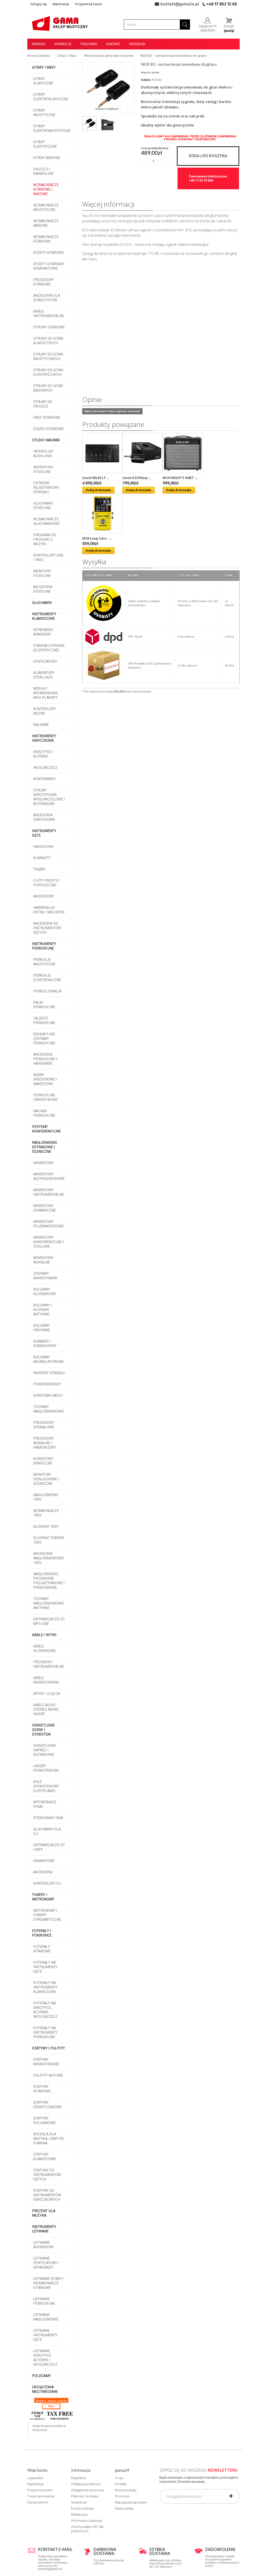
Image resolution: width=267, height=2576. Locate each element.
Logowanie (35, 2478)
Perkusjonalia (47, 991)
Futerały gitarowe (42, 1948)
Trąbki (39, 869)
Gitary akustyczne (44, 112)
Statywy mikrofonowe (46, 2061)
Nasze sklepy (124, 2508)
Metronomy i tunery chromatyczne (47, 1915)
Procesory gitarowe (43, 282)
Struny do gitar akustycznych (48, 356)
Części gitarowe (48, 429)
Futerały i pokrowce (42, 1933)
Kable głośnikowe (44, 1648)
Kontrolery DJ (47, 1883)
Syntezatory (45, 661)
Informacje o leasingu (86, 2520)
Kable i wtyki (44, 1635)
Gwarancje (79, 2502)
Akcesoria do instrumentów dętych (47, 928)
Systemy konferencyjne (46, 1129)
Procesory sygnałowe (43, 1424)
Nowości (39, 44)
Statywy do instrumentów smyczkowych (47, 2195)
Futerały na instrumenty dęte (45, 1967)
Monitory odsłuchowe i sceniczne (46, 1479)
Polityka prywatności (86, 2484)
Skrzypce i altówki (43, 754)
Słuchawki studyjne (43, 505)
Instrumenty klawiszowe (44, 616)
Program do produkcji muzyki (44, 539)
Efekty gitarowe (48, 252)
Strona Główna (38, 55)
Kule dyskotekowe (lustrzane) (46, 1786)
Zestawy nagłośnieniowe (48, 1409)
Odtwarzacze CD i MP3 (49, 1847)
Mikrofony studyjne (43, 469)
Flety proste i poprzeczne (46, 882)
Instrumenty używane (44, 2229)
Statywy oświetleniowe (47, 2104)
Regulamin (78, 2478)
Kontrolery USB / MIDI (48, 557)
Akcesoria (42, 1872)
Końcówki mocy (48, 1395)
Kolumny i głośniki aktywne (42, 1309)
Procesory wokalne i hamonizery (44, 1443)
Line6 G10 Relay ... (136, 478)
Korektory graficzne (43, 1461)
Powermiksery (47, 1384)
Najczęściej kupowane (131, 2502)
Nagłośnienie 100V (45, 1497)
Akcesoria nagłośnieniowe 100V (48, 1558)
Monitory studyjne (42, 573)
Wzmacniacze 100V (46, 1513)
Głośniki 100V (46, 1526)
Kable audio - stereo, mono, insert (46, 1709)
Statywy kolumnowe (44, 2120)
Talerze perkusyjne (44, 1020)
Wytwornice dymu (44, 1804)
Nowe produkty (126, 2490)
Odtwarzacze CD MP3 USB (49, 1621)
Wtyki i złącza (46, 1694)
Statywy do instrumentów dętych (47, 2174)
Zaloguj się (38, 4)
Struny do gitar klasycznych (48, 340)
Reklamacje (79, 2514)
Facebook (137, 44)
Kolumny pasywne (41, 1327)
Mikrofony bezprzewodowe (49, 1176)
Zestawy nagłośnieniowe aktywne (48, 1603)
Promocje (63, 44)
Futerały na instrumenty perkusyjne (45, 2032)
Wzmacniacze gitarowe (46, 239)
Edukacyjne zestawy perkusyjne (44, 1038)
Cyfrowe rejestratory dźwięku (46, 487)
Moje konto (37, 2470)
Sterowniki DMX (48, 1818)
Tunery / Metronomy (43, 1897)
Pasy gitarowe (46, 417)
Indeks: (146, 80)
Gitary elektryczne (45, 144)
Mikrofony (43, 1163)
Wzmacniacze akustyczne (46, 207)
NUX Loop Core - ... (96, 538)
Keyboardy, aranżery (43, 632)
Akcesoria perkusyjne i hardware (45, 1059)
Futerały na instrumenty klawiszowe (45, 1987)
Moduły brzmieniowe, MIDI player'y (45, 693)
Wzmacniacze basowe (46, 223)
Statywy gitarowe (42, 2089)
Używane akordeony (43, 2244)
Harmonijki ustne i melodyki (49, 909)
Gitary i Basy (44, 67)
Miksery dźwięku (49, 1373)
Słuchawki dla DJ (47, 1831)
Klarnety (42, 858)
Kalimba (41, 725)
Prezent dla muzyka (43, 2213)
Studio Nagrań (46, 440)
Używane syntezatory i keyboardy (46, 2263)
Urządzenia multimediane (45, 2389)
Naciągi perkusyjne (44, 1113)
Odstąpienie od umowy (87, 2490)
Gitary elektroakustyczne (51, 128)
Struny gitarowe (49, 327)
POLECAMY (41, 2376)
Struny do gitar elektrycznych (48, 372)
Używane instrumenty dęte (45, 2335)
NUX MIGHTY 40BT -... (180, 478)
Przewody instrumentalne (48, 1664)
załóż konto (207, 30)
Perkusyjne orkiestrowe (45, 1097)
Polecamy (89, 44)
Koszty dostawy (82, 2508)
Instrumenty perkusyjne (44, 946)
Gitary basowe (46, 158)
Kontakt (113, 44)
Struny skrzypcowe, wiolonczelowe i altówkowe (49, 797)
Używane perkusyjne (44, 2301)
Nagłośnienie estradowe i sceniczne (44, 1147)
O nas (119, 2478)
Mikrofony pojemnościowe (48, 1223)
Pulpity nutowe (48, 2075)
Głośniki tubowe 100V (48, 1540)
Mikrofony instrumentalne (48, 1192)
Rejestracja (60, 4)
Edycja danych (37, 2502)
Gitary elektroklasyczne (50, 96)
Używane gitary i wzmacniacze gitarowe (48, 2283)
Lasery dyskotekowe (46, 1768)
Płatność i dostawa (84, 2496)
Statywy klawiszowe (44, 2156)
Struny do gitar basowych (48, 388)
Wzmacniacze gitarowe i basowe (46, 189)
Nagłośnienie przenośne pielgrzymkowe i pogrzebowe (49, 1581)
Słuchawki (42, 603)
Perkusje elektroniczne (47, 977)
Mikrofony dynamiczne (44, 1208)
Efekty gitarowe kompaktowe (48, 266)
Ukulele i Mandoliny (43, 171)
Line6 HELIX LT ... (95, 478)
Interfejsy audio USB (43, 453)
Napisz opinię (150, 72)
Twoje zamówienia (40, 2496)
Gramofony (44, 1861)
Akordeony (43, 896)
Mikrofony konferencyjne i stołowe (48, 1242)
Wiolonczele (45, 767)
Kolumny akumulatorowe (48, 1359)
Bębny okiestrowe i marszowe (45, 1079)
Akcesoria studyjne (42, 589)
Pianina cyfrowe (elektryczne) (49, 647)
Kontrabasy (44, 779)
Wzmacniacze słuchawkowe (46, 521)
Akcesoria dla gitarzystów (46, 297)
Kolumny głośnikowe (44, 1291)
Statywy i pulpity (48, 2048)
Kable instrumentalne (48, 313)
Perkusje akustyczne (44, 961)
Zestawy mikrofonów (45, 1275)
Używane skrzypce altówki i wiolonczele (45, 2358)
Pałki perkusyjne (44, 1004)
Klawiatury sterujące (43, 675)
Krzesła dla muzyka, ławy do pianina (48, 2138)
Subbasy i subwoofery (44, 1343)
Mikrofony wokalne (43, 1260)
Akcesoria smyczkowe (44, 817)
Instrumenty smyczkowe (44, 738)
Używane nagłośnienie (45, 2317)
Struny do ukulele (42, 404)
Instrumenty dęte (44, 833)
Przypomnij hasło (88, 4)
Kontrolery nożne (44, 711)
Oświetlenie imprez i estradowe (44, 1750)
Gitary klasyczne (43, 81)
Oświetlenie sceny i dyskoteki (43, 1729)
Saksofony (43, 847)
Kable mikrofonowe (46, 1680)
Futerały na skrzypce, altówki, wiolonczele (45, 2010)
